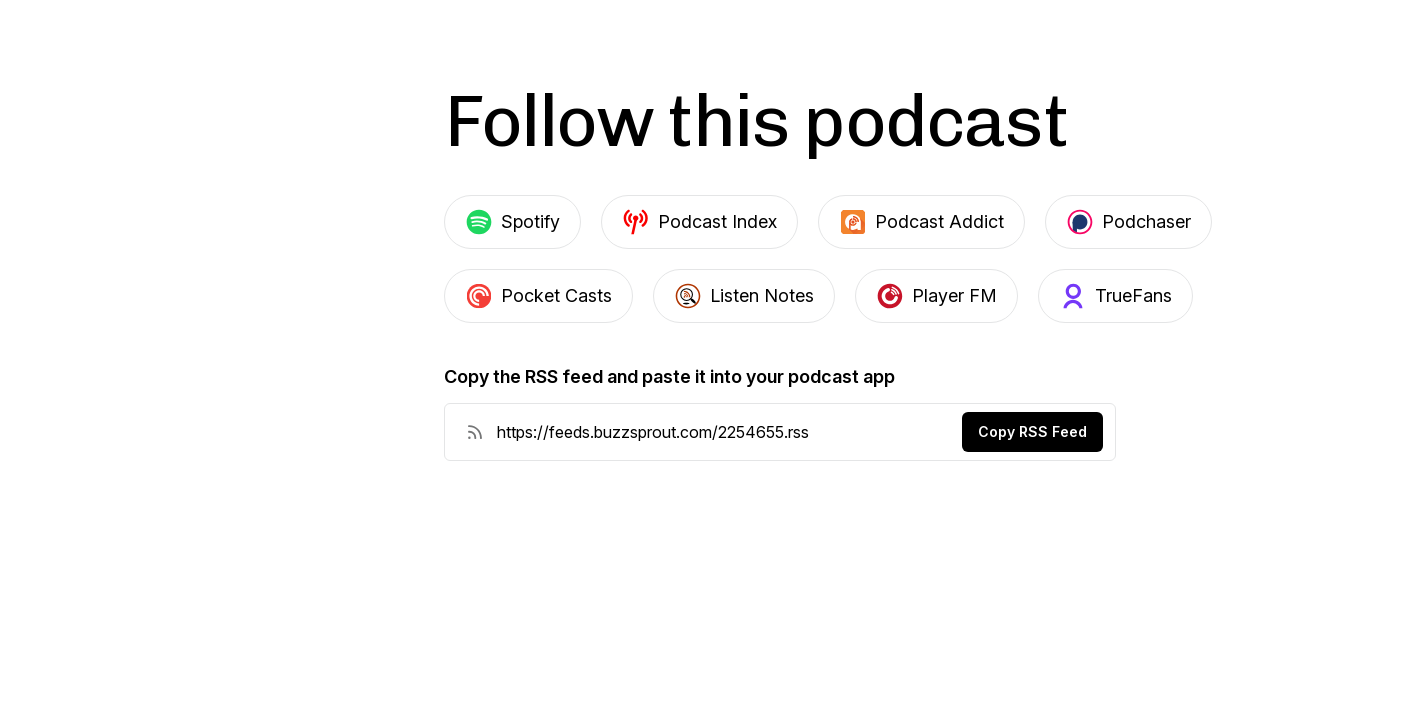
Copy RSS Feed (1032, 431)
